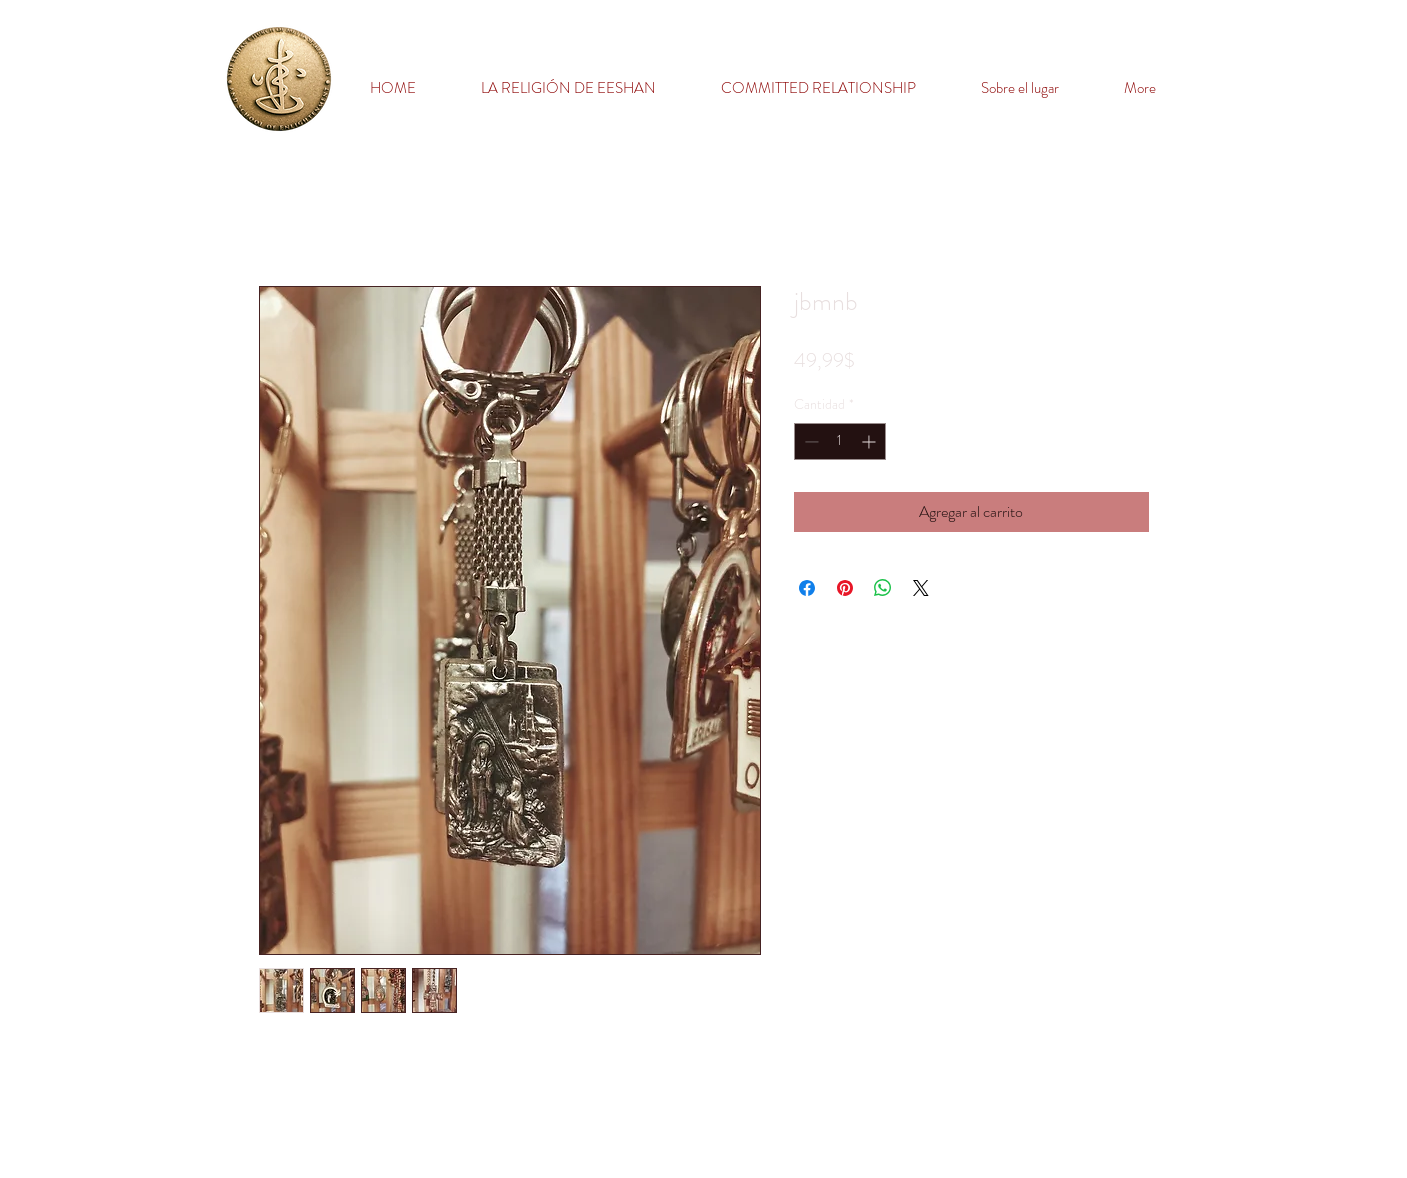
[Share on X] (921, 588)
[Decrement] (809, 441)
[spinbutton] (840, 441)
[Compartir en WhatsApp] (883, 588)
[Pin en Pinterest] (845, 588)
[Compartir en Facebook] (807, 588)
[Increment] (870, 441)
